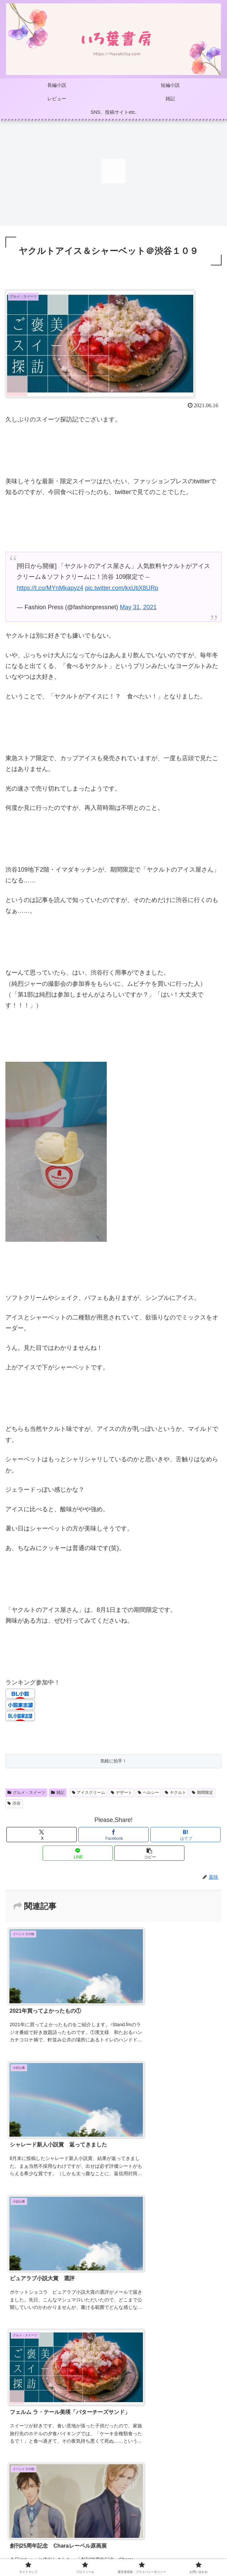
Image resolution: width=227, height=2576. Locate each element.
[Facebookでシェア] (113, 1834)
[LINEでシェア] (78, 1853)
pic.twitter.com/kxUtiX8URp (121, 588)
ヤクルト (175, 1792)
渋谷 (14, 1803)
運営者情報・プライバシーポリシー (187, 2534)
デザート (121, 1792)
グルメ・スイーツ (26, 1792)
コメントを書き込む (113, 2433)
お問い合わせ (113, 2547)
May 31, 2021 (138, 607)
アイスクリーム (88, 1792)
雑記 (58, 1792)
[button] (149, 1853)
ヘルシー (148, 1792)
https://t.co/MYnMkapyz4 (50, 588)
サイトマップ (39, 2529)
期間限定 (202, 1792)
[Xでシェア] (41, 1834)
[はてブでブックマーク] (185, 1834)
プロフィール (113, 2529)
